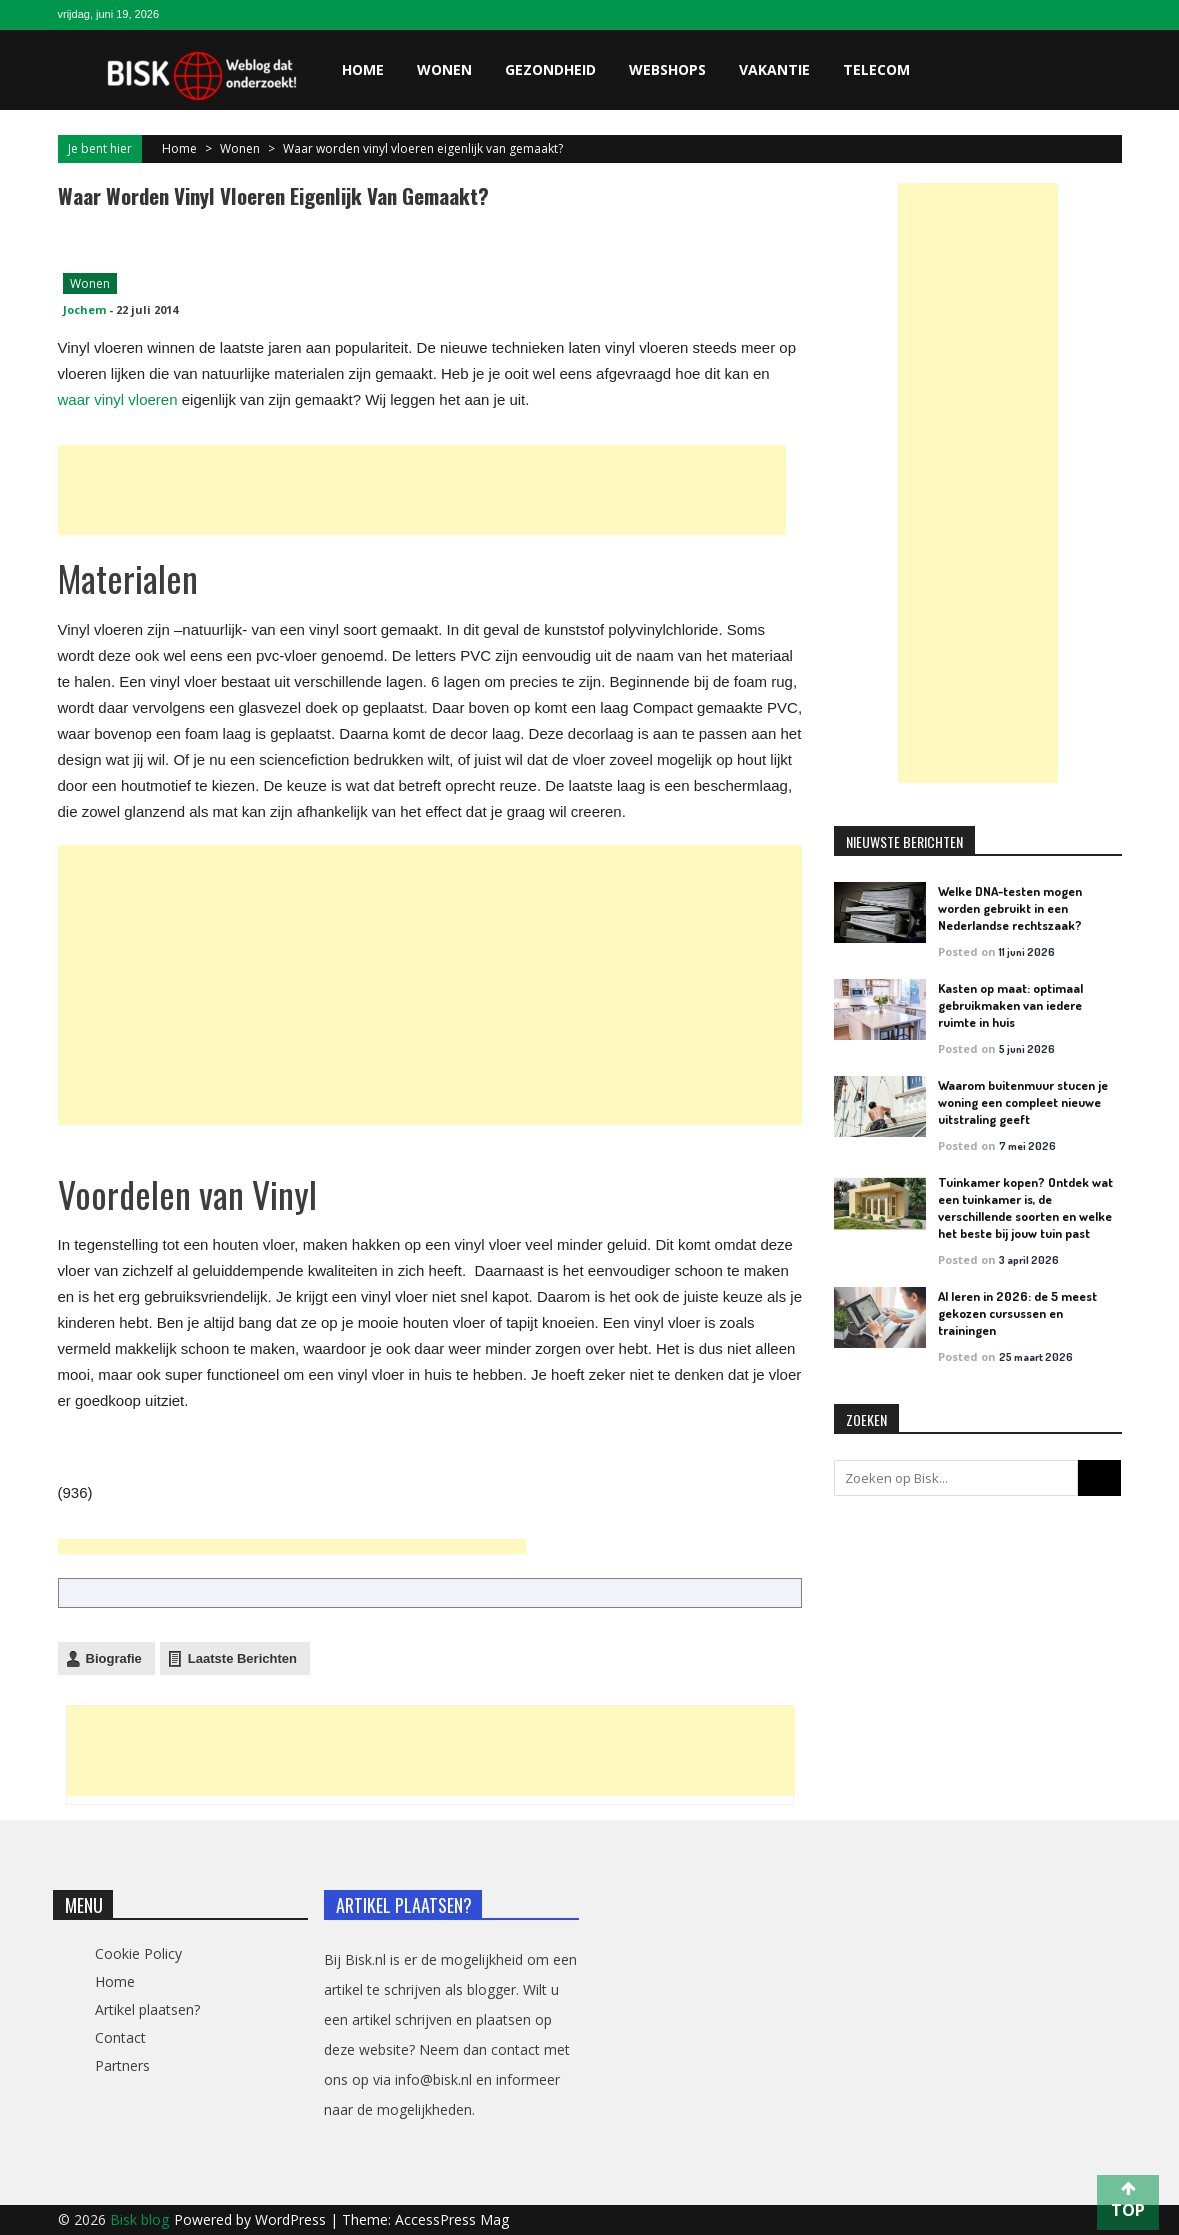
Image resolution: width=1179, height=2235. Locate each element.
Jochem (84, 309)
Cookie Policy (138, 1953)
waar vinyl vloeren (118, 399)
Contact (120, 2037)
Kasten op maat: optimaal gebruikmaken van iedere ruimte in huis (1010, 1005)
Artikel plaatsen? (147, 2009)
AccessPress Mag (452, 2219)
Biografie (114, 1658)
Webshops (667, 69)
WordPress (292, 2219)
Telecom (876, 69)
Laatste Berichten (242, 1658)
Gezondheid (550, 69)
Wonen (444, 69)
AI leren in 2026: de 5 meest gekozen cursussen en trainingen (1017, 1313)
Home (363, 69)
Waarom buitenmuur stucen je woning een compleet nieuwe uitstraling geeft (1023, 1102)
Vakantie (774, 69)
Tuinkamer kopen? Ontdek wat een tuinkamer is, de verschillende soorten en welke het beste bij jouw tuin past (1025, 1207)
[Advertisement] (422, 490)
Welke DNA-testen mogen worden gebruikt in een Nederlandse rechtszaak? (1010, 908)
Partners (122, 2065)
